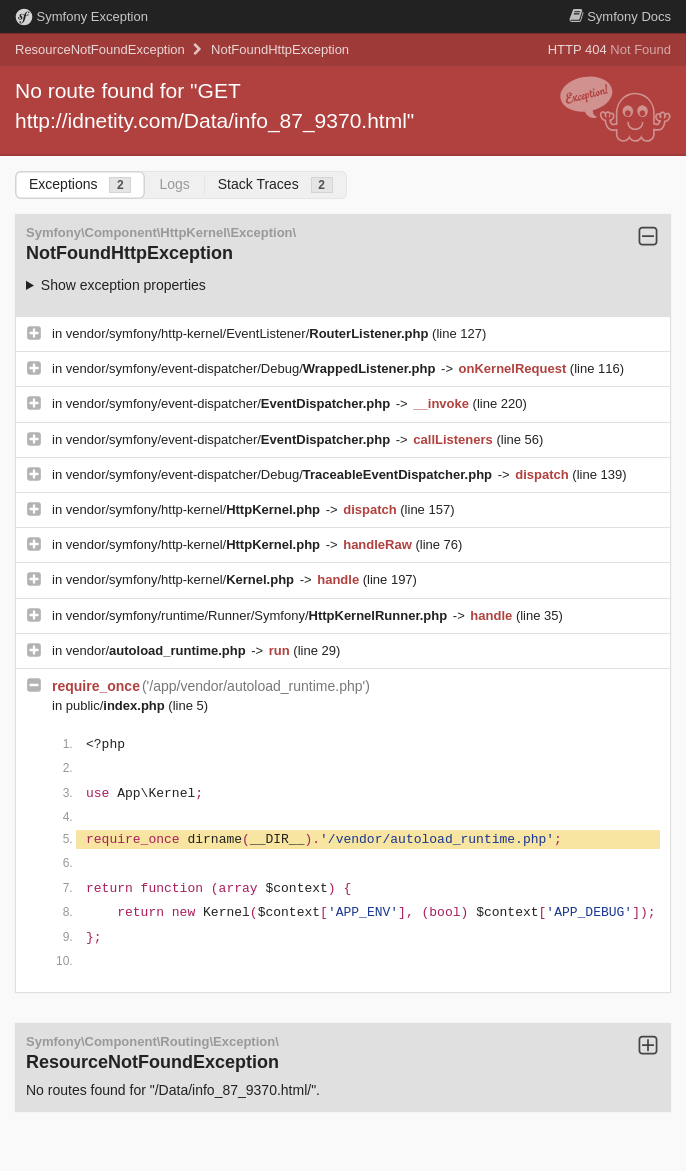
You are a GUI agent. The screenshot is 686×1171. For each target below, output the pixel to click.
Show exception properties (123, 285)
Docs (620, 16)
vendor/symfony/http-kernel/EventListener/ (249, 333)
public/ (117, 705)
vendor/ (158, 650)
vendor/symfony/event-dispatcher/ (230, 403)
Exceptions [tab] (80, 184)
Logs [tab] (174, 184)
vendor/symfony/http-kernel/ (195, 509)
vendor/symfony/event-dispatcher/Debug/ (252, 368)
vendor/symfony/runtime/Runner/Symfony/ (258, 615)
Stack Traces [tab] (275, 184)
